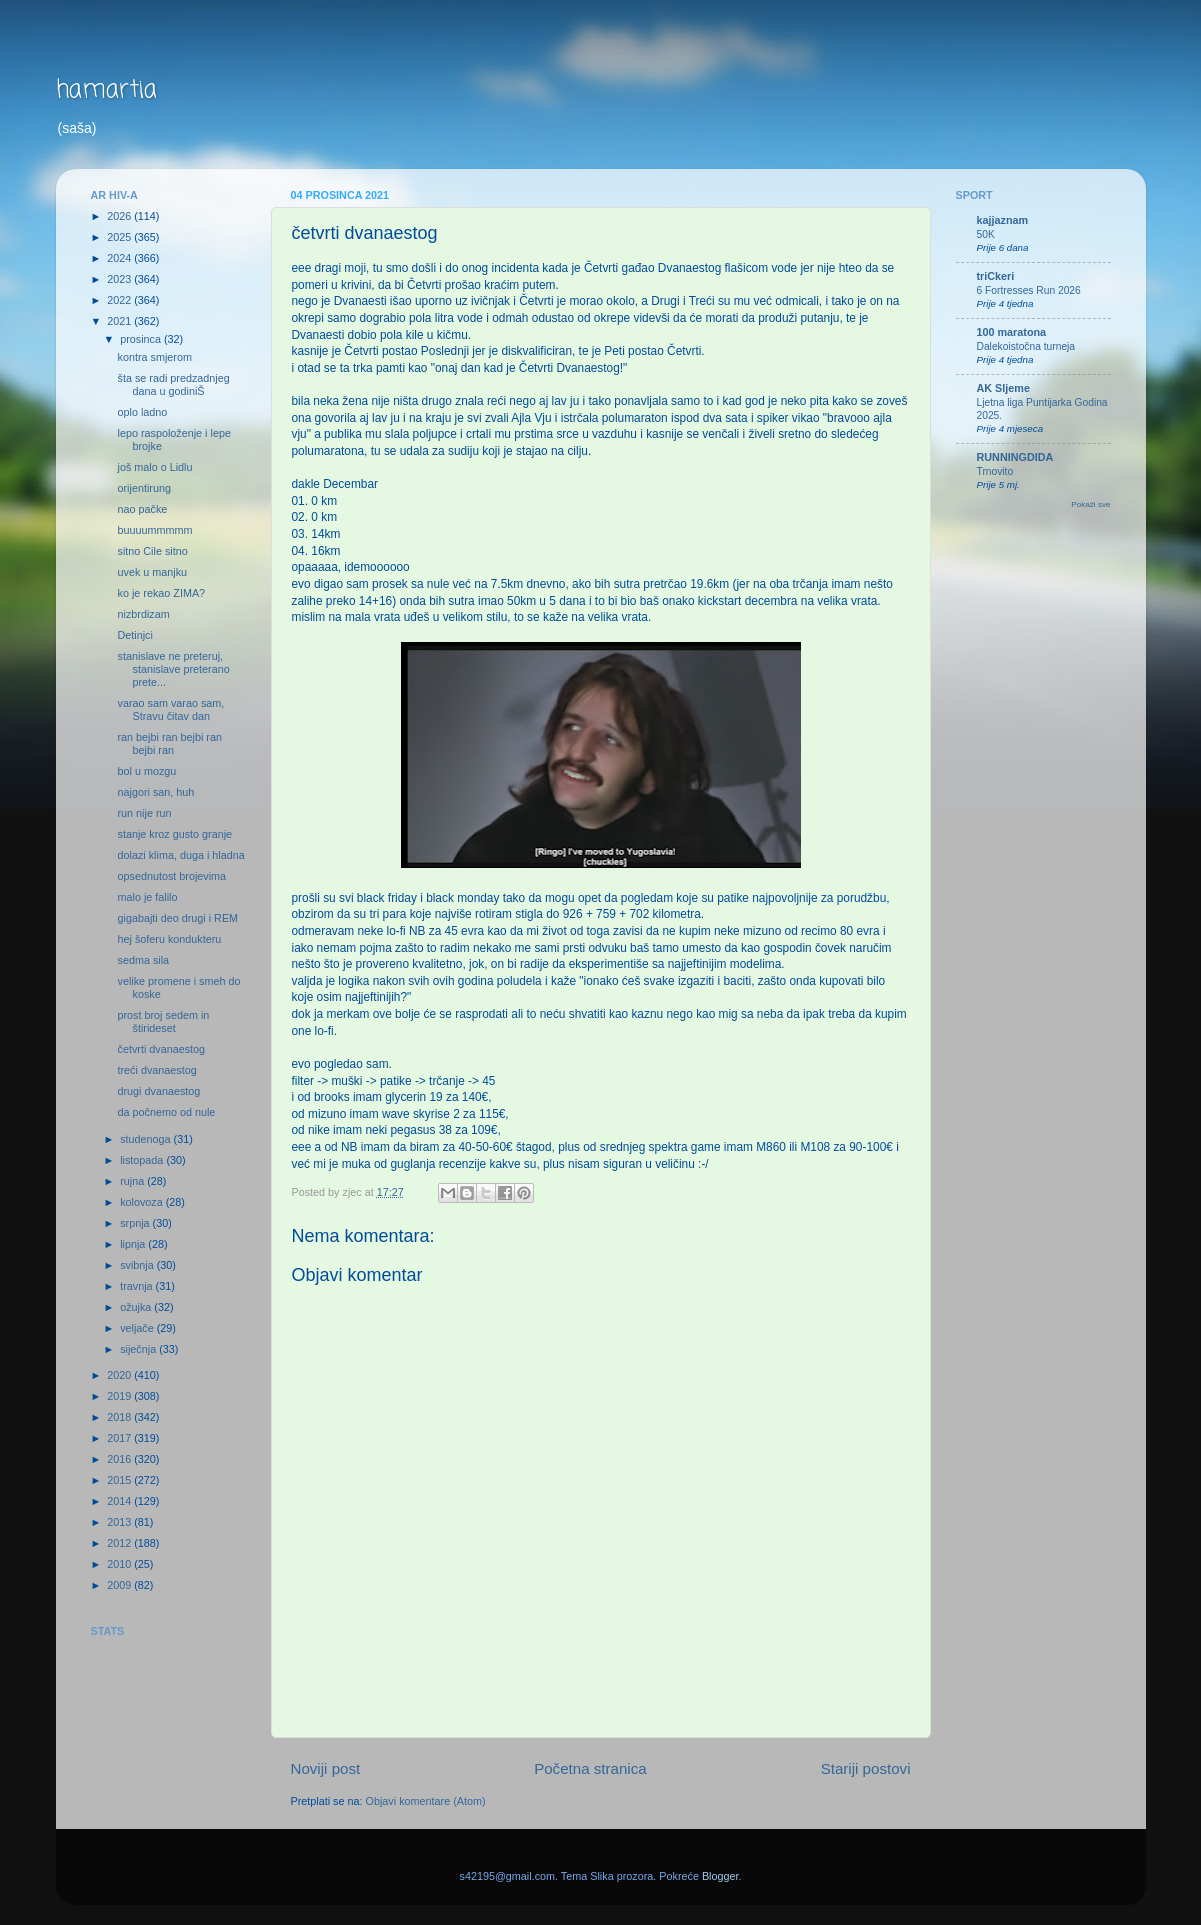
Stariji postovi (866, 1768)
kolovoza (143, 1202)
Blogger (720, 1876)
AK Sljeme (1003, 388)
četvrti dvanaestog (161, 1049)
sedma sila (143, 960)
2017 (120, 1438)
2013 (120, 1522)
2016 (120, 1459)
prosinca (142, 339)
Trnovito (995, 471)
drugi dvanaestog (158, 1091)
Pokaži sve (1090, 504)
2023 (120, 279)
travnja (137, 1286)
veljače (138, 1328)
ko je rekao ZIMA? (161, 593)
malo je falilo (147, 897)
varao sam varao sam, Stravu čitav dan (170, 709)
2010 (120, 1564)
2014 (120, 1501)
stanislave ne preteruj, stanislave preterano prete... (173, 669)
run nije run (144, 813)
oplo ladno (142, 412)
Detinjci (134, 635)
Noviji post (326, 1768)
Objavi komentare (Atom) (426, 1801)
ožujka (137, 1307)
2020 (120, 1375)
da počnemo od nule (166, 1112)
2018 (120, 1417)
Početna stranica (590, 1768)
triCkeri (996, 276)
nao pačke (142, 509)
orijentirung (143, 488)
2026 (120, 216)
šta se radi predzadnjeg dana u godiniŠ (173, 384)
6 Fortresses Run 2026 (1029, 290)
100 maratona (1012, 332)
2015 (120, 1480)
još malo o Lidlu (154, 467)
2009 (120, 1585)
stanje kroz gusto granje (174, 834)
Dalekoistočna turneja (1026, 346)
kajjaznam (1003, 220)
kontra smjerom (154, 357)
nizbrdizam (143, 614)
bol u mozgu (146, 771)
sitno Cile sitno (152, 551)
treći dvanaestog (156, 1070)
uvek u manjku (152, 572)
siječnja (139, 1349)
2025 (120, 237)
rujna (133, 1181)
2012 (120, 1543)
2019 (120, 1396)
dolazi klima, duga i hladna (180, 855)
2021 (120, 321)
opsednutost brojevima (171, 876)
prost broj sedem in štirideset (163, 1021)
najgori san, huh (155, 792)
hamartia (106, 90)
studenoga (146, 1139)
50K (986, 234)
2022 (120, 300)
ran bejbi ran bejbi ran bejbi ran (169, 743)
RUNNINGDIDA (1015, 457)
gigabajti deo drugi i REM (177, 918)
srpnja (136, 1223)
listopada (143, 1160)
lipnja (134, 1244)
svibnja (138, 1265)
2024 (120, 258)
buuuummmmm (154, 530)
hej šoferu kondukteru (169, 939)
